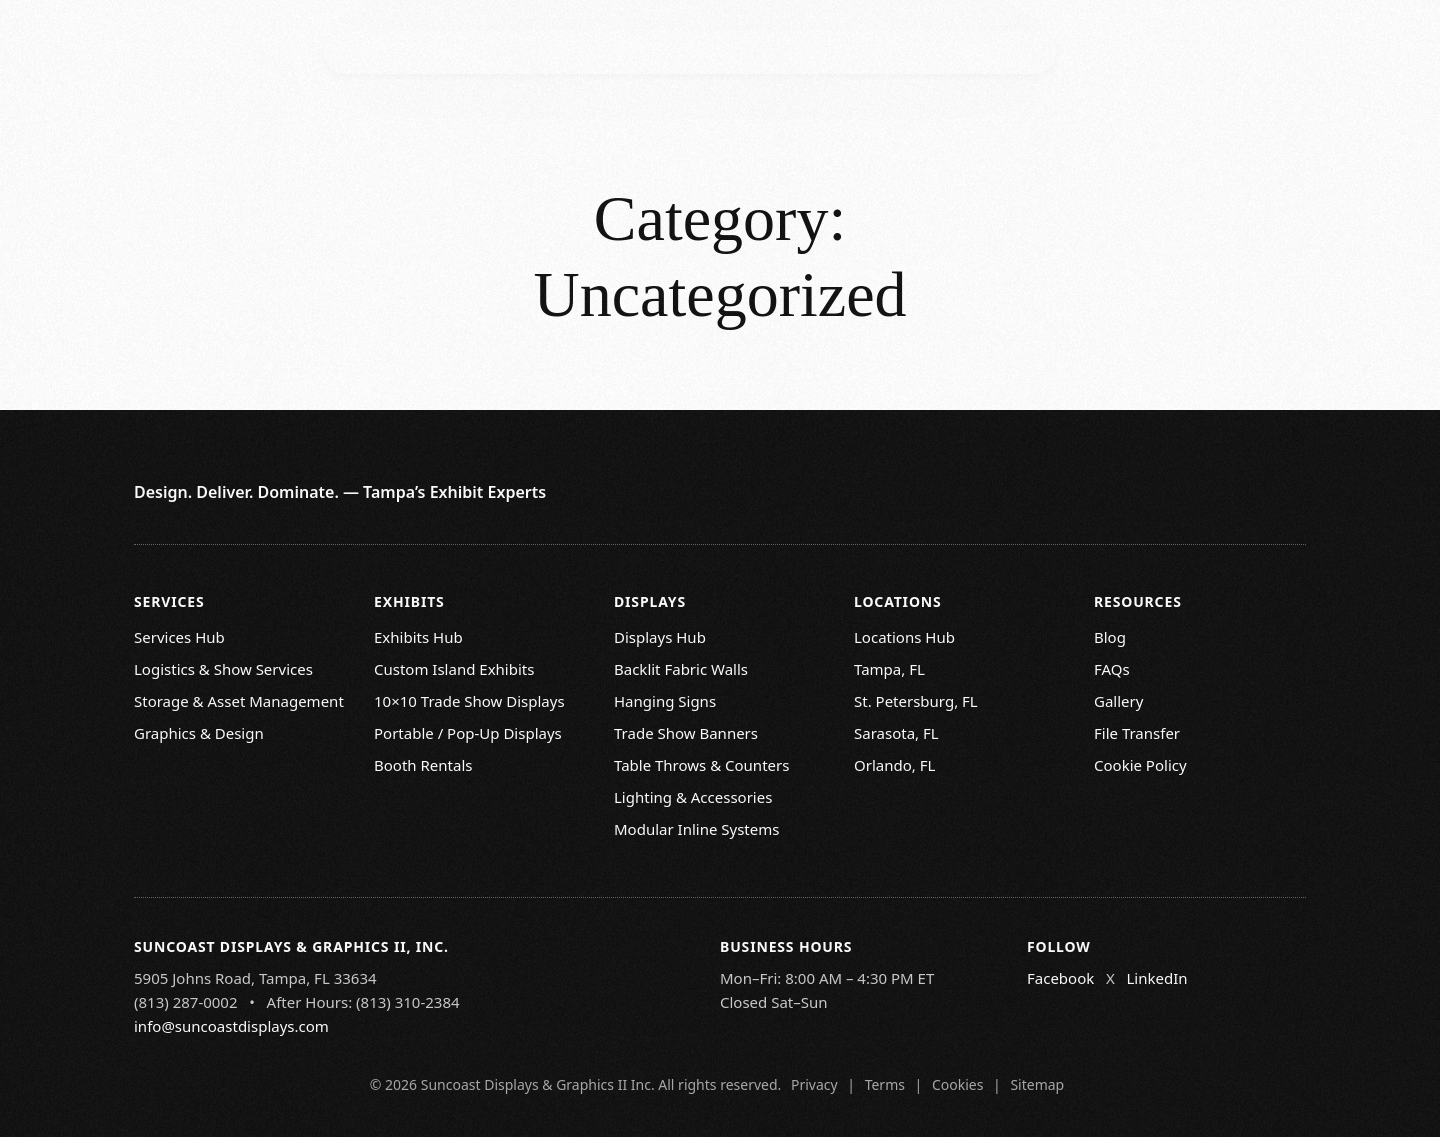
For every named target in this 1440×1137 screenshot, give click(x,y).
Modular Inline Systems (696, 829)
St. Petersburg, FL (916, 701)
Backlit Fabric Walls (681, 669)
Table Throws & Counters (701, 765)
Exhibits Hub (418, 637)
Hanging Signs (665, 701)
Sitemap (1037, 1084)
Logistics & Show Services (223, 669)
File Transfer (1137, 733)
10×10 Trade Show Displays (469, 701)
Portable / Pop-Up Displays (468, 733)
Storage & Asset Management (239, 701)
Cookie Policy (1140, 765)
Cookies (957, 1084)
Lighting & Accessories (693, 797)
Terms (885, 1084)
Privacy (814, 1084)
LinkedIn (1156, 978)
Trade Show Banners (686, 733)
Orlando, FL (894, 765)
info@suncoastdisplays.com (231, 1026)
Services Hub (179, 637)
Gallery (1118, 701)
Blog (1110, 637)
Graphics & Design (199, 733)
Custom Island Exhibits (454, 669)
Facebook (1060, 978)
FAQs (1112, 669)
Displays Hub (660, 637)
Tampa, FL (889, 669)
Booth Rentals (423, 765)
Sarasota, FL (896, 733)
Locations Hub (904, 637)
